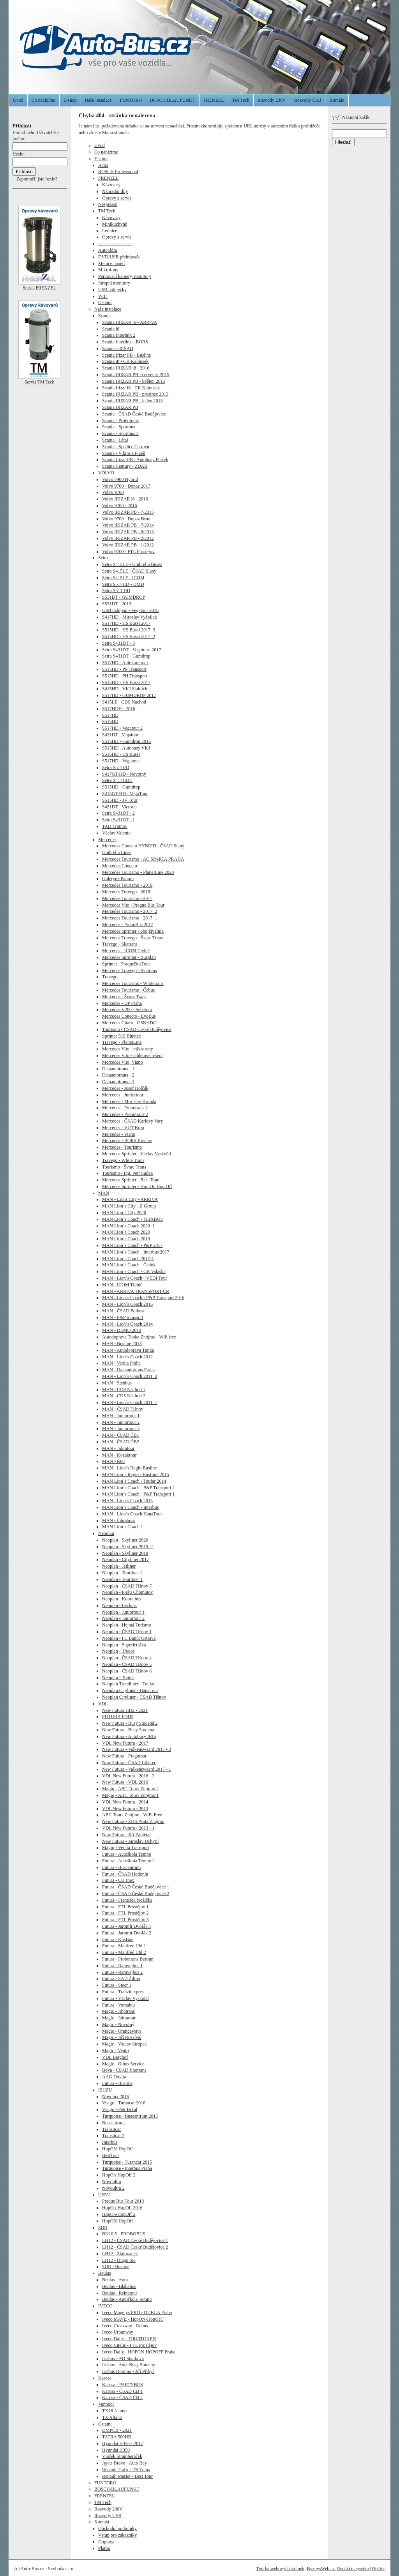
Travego (110, 976)
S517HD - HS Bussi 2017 (126, 623)
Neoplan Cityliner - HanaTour (130, 1690)
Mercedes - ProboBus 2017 (127, 924)
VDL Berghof (115, 2057)
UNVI (104, 2195)
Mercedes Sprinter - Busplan (129, 957)
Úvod (18, 100)
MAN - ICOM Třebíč (122, 1284)
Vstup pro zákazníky (117, 2535)
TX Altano (112, 2417)
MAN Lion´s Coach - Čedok (128, 1265)
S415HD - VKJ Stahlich (124, 688)
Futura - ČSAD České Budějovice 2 (135, 1893)
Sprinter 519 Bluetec (121, 1036)
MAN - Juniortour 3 (120, 1428)
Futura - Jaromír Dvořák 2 (126, 1933)
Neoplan (106, 1533)
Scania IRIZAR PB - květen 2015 (133, 381)
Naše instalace (98, 100)
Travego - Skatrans (120, 944)
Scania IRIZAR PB (120, 407)
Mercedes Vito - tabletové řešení (132, 1055)
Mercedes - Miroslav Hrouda (129, 1101)
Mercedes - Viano (118, 1134)
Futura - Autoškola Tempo (126, 1854)
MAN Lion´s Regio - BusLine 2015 (135, 1474)
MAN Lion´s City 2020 (124, 1212)
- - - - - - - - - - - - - (115, 243)
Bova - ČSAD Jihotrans (124, 2070)
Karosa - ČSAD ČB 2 (122, 2397)
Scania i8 (110, 329)
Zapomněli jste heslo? (36, 179)
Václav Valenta (116, 833)
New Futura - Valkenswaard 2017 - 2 (136, 1749)
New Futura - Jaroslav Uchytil (130, 1841)
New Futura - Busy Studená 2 (129, 1723)
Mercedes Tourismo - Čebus (128, 990)
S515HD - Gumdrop (121, 787)
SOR (102, 2227)
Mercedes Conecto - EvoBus (129, 1016)
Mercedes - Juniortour (122, 1095)
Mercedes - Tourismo (122, 1147)
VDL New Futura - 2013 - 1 (128, 1828)
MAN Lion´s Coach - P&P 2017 (132, 1245)
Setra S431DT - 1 (118, 819)
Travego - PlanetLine (122, 1042)
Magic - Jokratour (119, 2018)
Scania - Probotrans (120, 420)
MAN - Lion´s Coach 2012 (127, 1357)
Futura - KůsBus (117, 1939)
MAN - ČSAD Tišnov (122, 1409)
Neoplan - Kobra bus (121, 1599)
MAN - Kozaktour (119, 1455)
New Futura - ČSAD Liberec (129, 1762)
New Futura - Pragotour (124, 1756)
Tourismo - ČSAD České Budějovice (136, 1029)
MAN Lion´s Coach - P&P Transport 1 (138, 1494)
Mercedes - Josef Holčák (125, 1088)
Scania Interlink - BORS (125, 342)
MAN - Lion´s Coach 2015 (127, 1500)
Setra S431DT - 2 (118, 813)
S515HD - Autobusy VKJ (126, 748)
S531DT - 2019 (116, 603)
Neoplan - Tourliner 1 (122, 1579)
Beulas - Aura (115, 2280)
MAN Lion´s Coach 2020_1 (128, 1226)
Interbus (109, 2142)
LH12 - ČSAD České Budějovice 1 (135, 2240)
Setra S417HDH (117, 780)
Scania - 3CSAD (117, 348)
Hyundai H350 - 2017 (122, 2443)
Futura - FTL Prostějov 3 (125, 1919)
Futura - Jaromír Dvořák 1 (126, 1926)
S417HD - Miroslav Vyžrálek (129, 617)
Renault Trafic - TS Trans (126, 2469)
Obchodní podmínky (117, 2528)
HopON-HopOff (117, 2149)
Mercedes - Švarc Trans (124, 996)
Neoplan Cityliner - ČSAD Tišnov (134, 1697)
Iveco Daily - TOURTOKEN (129, 2338)
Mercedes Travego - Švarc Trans (132, 938)
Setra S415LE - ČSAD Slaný (129, 571)
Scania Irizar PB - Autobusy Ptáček (135, 459)
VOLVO (106, 473)
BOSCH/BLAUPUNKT (172, 100)
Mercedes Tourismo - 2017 (127, 898)
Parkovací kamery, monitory (124, 276)
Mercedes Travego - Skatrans (129, 970)
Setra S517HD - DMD (123, 584)
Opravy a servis (116, 198)
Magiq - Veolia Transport (125, 1847)
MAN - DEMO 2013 (121, 1330)
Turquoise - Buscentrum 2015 (130, 2116)
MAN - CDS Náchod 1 (123, 1389)
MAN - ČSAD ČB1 (120, 1435)
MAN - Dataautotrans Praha (128, 1369)
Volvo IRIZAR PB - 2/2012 (128, 538)
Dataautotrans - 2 (118, 1075)
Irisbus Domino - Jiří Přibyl (128, 2371)
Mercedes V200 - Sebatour (127, 1009)
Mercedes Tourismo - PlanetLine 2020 (138, 872)
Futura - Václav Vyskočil (125, 1998)
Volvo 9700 (113, 492)
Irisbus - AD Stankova (123, 2358)
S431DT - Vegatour (120, 734)
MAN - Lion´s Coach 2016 (127, 1304)
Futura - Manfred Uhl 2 (124, 1952)
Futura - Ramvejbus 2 (122, 1972)
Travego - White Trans (123, 1160)
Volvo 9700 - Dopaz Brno (126, 519)
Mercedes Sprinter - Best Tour (130, 1180)
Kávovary (111, 184)
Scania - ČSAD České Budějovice (134, 414)
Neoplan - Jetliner (119, 1566)
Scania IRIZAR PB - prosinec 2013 (135, 394)
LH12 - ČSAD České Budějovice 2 (135, 2247)
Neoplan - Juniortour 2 (123, 1618)
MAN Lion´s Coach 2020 (126, 1232)
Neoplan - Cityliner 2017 (125, 1559)
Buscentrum (113, 2122)
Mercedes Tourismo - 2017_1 (129, 918)
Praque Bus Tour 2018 (123, 2201)
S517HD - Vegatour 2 (122, 728)
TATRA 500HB (116, 2437)
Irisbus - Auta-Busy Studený (128, 2364)
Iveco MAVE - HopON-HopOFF (133, 2319)
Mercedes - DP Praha (122, 1003)
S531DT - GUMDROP (123, 597)
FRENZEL (213, 100)
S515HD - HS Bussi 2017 (126, 682)
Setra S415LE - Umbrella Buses (132, 564)
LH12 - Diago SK (119, 2260)
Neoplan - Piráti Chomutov (127, 1592)
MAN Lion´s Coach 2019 (126, 1238)
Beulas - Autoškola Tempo (127, 2299)
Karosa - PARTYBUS (122, 2384)
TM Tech (240, 100)
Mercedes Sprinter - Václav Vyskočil (136, 1153)
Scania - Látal (115, 440)
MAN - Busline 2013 (122, 1343)
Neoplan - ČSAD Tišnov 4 (127, 1657)
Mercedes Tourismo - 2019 (127, 885)
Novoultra (111, 2181)
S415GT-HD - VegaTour (125, 793)
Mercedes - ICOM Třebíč (126, 950)
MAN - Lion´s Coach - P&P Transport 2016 (143, 1297)
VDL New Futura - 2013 (125, 1808)
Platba (104, 2548)
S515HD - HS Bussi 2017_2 (128, 636)
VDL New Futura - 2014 (125, 1802)
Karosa (104, 2378)
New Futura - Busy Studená (128, 1730)
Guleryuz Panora (118, 878)
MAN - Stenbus (117, 1383)
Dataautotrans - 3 (118, 1081)
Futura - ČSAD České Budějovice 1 (135, 1887)
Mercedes (107, 839)
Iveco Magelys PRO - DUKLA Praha (137, 2312)
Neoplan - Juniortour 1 (123, 1612)
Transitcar (111, 2129)
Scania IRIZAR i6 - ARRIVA (129, 322)
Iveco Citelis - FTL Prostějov (129, 2345)
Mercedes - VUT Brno (123, 1127)
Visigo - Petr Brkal (119, 2109)
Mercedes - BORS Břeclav (127, 1140)
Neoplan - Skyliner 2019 (125, 1553)
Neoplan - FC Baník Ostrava (128, 1638)
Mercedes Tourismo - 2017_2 (129, 911)
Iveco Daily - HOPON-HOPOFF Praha (138, 2352)
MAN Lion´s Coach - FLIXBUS (132, 1219)
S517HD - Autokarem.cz (125, 662)
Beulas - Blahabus (119, 2286)
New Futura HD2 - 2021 (125, 1710)
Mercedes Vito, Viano (122, 1062)
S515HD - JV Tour (119, 800)
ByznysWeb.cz (321, 2568)
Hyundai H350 (116, 2450)
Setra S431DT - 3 (118, 643)
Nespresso (107, 204)
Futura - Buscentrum (121, 1867)
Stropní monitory (114, 283)
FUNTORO (131, 100)
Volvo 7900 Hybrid (120, 479)
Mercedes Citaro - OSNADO (129, 1022)
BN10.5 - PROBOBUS (123, 2234)
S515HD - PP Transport (124, 669)
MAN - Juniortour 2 (120, 1422)
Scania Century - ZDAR (124, 466)
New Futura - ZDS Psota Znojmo (133, 1821)
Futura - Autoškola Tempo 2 (128, 1860)
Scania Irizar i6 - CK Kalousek (131, 388)
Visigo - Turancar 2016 (123, 2103)
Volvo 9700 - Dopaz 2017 (126, 486)
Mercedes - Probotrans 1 (125, 1107)
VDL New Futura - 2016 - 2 (128, 1776)
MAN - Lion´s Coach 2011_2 (129, 1376)
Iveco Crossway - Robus (125, 2325)
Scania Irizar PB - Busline (126, 355)
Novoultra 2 (113, 2188)
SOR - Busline (115, 2266)
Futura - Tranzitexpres (123, 1991)
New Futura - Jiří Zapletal (126, 1834)
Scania (104, 315)
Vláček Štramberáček (122, 2456)
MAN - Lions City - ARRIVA (130, 1199)
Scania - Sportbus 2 (120, 433)
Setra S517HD (115, 767)
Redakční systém (353, 2568)
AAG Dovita (114, 2076)
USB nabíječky (112, 289)
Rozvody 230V (272, 100)
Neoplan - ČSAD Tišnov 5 (127, 1664)
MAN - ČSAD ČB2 (120, 1441)
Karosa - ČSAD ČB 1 (122, 2391)
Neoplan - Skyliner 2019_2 (127, 1546)
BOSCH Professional (118, 171)
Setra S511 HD (116, 590)
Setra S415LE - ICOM (123, 577)
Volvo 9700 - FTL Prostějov (128, 551)
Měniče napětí (111, 263)
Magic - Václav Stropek (124, 2044)
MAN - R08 (113, 1461)
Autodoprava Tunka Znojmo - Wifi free (139, 1337)
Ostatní (105, 302)
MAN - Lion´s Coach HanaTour (132, 1514)
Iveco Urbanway (117, 2332)
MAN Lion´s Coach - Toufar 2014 (134, 1481)
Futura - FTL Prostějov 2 (125, 1913)
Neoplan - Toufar (118, 1677)
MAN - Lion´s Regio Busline (129, 1468)
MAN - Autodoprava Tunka (128, 1350)
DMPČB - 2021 (117, 2430)
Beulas (104, 2273)
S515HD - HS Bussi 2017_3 (128, 630)
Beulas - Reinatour (119, 2293)
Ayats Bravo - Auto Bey (124, 2463)
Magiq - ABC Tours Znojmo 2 (130, 1788)
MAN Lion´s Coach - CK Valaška (134, 1271)
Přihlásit (378, 2569)
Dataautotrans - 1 (118, 1068)
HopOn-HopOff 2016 (122, 2207)
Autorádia (107, 250)
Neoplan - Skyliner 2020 (125, 1540)
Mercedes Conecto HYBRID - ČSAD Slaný (143, 846)
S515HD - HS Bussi (121, 754)
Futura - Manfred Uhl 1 (124, 1945)
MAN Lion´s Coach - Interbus (130, 1507)
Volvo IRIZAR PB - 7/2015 (128, 512)
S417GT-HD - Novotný (124, 774)
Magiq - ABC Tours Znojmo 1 (130, 1795)
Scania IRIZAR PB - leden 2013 (132, 400)
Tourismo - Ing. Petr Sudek (127, 1173)
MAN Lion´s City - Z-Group (129, 1206)
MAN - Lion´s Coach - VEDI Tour (134, 1278)
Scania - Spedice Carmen (125, 446)
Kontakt (336, 100)
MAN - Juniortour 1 (120, 1415)
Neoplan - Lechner (119, 1605)
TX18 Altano (114, 2410)
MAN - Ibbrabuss (118, 1520)
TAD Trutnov (114, 826)
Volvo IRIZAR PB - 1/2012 (128, 545)
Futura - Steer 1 (116, 1985)
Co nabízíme (43, 100)
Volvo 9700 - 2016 (119, 505)
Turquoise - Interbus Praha (127, 2168)
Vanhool (106, 2404)
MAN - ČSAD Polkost (123, 1311)
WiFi (103, 296)
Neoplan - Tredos (118, 1651)
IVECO (105, 2306)
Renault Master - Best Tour (127, 2476)
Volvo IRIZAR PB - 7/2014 (128, 525)
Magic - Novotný (118, 2024)
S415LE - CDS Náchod (124, 702)
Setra (103, 557)
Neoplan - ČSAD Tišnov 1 (127, 1631)
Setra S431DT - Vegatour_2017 (131, 649)
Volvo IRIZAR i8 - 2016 (125, 499)
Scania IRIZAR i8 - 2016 (125, 368)
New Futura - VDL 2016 (125, 1782)
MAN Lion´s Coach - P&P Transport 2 (138, 1487)
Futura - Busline (117, 2083)
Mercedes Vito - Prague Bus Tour (133, 905)
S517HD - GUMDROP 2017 (129, 695)
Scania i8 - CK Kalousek (125, 361)
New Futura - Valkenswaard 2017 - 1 (136, 1769)
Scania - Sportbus (118, 427)
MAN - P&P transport (122, 1317)
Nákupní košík (350, 117)
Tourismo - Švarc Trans (124, 1167)
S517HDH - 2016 (118, 708)
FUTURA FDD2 (117, 1716)
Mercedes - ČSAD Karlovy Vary (132, 1121)
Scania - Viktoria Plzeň (123, 453)
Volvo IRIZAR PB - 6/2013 (128, 531)
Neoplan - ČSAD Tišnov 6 (127, 1671)
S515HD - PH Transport (124, 676)
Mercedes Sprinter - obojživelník (133, 931)
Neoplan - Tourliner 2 (122, 1572)
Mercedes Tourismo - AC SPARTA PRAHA (143, 859)
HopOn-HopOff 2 (118, 2175)
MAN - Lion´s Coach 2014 (127, 1324)
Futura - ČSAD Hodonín (125, 1874)
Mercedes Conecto (119, 865)
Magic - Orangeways (121, 2031)
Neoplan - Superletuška (124, 1645)
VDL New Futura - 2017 (125, 1743)
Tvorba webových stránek (280, 2568)
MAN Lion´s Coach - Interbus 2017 (135, 1252)
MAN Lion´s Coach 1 (122, 1526)
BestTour (110, 2155)
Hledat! (343, 142)
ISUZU (105, 2090)
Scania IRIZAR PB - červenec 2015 (135, 374)
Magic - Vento (115, 2050)
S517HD (110, 715)
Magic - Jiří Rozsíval (121, 2037)
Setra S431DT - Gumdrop (126, 656)
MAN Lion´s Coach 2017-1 (128, 1258)
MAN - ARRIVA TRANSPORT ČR (135, 1291)
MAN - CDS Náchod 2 (123, 1396)
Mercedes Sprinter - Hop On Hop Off (137, 1186)
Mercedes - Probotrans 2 (125, 1114)
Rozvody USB (307, 100)
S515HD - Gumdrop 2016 (126, 741)
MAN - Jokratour (118, 1448)
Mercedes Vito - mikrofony (127, 1049)
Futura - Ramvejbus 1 (122, 1965)
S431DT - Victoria (119, 807)
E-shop (70, 100)
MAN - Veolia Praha (121, 1363)
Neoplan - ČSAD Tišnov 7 (127, 1586)
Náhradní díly (115, 191)
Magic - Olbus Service (123, 2064)
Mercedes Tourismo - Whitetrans (133, 983)
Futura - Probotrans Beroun (128, 1959)
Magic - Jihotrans (118, 2011)
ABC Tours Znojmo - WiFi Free (132, 1815)
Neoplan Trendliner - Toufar (128, 1684)
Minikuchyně (114, 224)
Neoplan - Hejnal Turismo (126, 1625)
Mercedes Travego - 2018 (126, 892)
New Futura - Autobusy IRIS (129, 1736)
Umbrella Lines (116, 852)
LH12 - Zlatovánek (120, 2253)
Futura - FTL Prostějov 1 (125, 1906)
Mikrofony (108, 269)
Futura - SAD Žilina (121, 1978)
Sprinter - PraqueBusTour (126, 964)
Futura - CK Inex (118, 1880)
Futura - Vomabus (119, 2005)
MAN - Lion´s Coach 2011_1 (129, 1402)
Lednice (109, 230)
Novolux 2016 (115, 2096)
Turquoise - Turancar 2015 (127, 2162)
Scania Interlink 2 (118, 335)
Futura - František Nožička (127, 1900)
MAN (103, 1193)
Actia (103, 165)
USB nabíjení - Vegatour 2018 (130, 610)
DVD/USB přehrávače (119, 257)
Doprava (106, 2541)
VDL (103, 1703)
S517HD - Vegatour (120, 761)
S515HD (110, 721)
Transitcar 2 (113, 2135)
